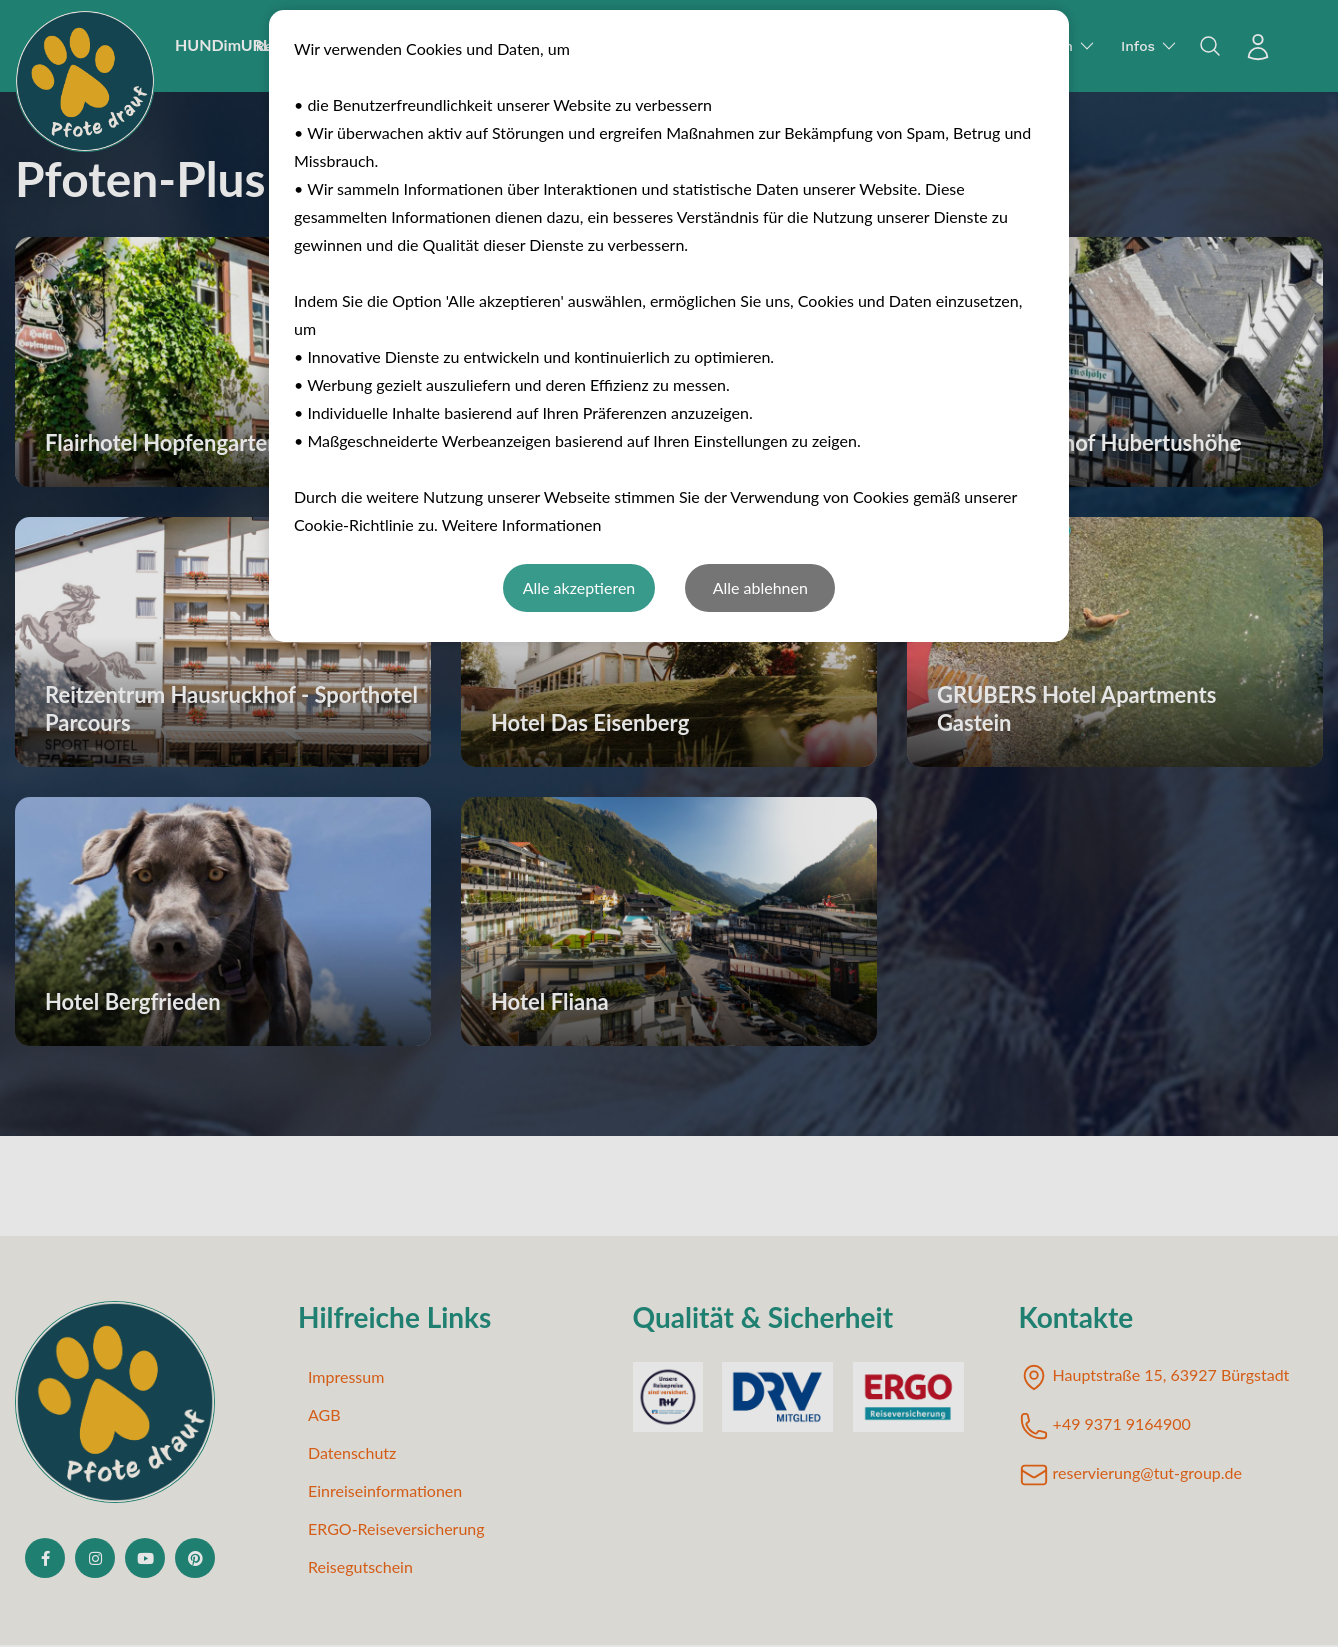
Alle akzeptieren (579, 587)
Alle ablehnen (760, 587)
